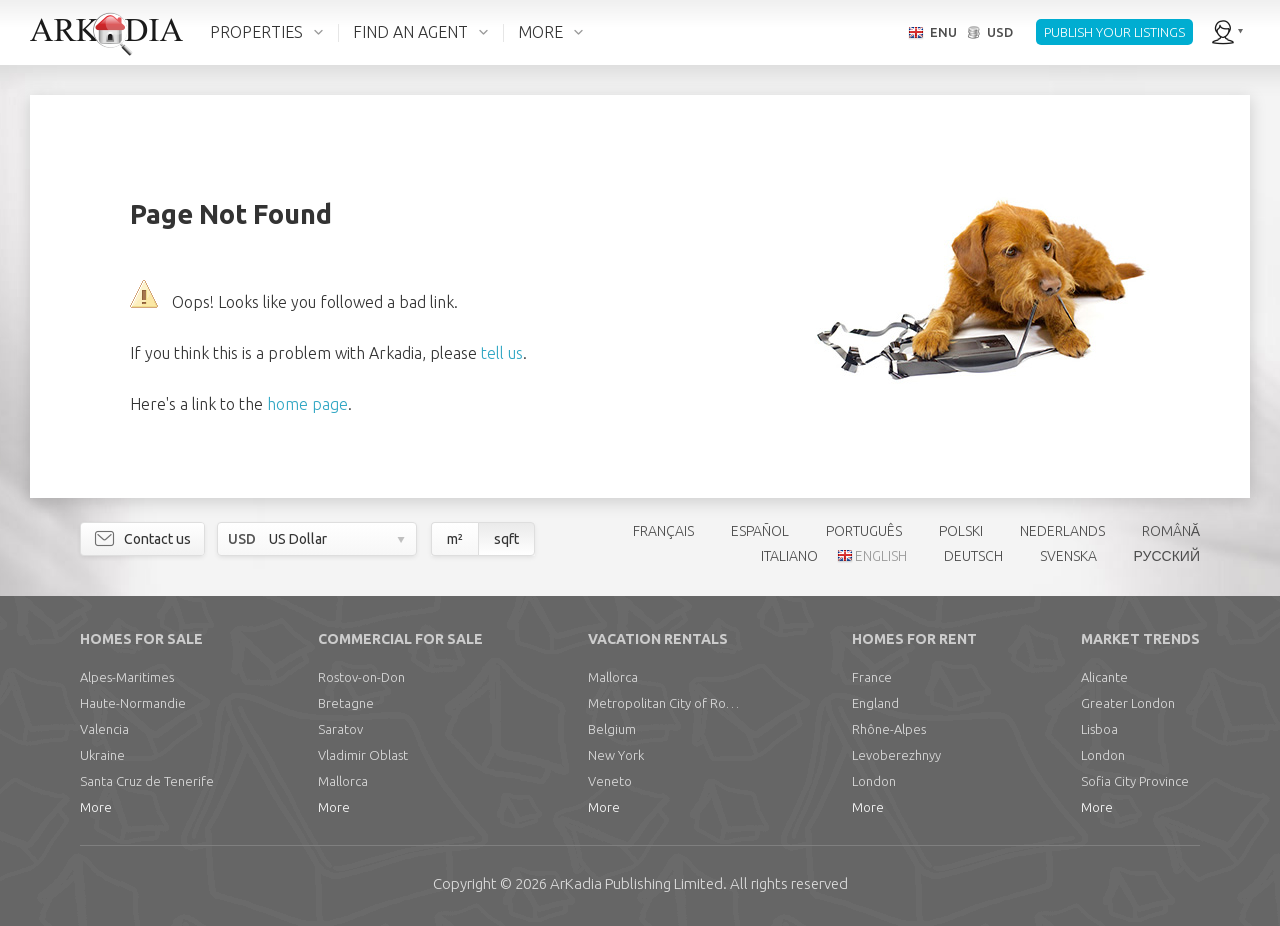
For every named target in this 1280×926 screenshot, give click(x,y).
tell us (502, 353)
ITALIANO (789, 556)
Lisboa (1099, 729)
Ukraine (102, 755)
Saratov (340, 729)
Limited (636, 883)
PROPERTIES (256, 32)
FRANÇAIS (663, 531)
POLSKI (961, 531)
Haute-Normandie (133, 703)
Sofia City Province (1135, 781)
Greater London (1128, 703)
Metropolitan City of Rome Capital (668, 703)
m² (455, 539)
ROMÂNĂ (1171, 531)
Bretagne (346, 703)
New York (616, 755)
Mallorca (343, 781)
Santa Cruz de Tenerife (147, 781)
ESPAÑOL (760, 531)
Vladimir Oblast (363, 755)
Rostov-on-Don (361, 677)
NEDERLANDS (1062, 531)
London (874, 781)
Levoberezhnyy (896, 755)
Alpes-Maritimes (127, 677)
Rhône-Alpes (889, 729)
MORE (540, 32)
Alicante (1104, 677)
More (96, 807)
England (875, 703)
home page (307, 404)
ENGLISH (881, 556)
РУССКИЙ (1167, 556)
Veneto (610, 781)
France (872, 677)
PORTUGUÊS (864, 531)
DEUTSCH (973, 556)
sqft (506, 539)
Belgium (612, 729)
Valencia (104, 729)
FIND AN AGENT (410, 32)
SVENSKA (1068, 556)
